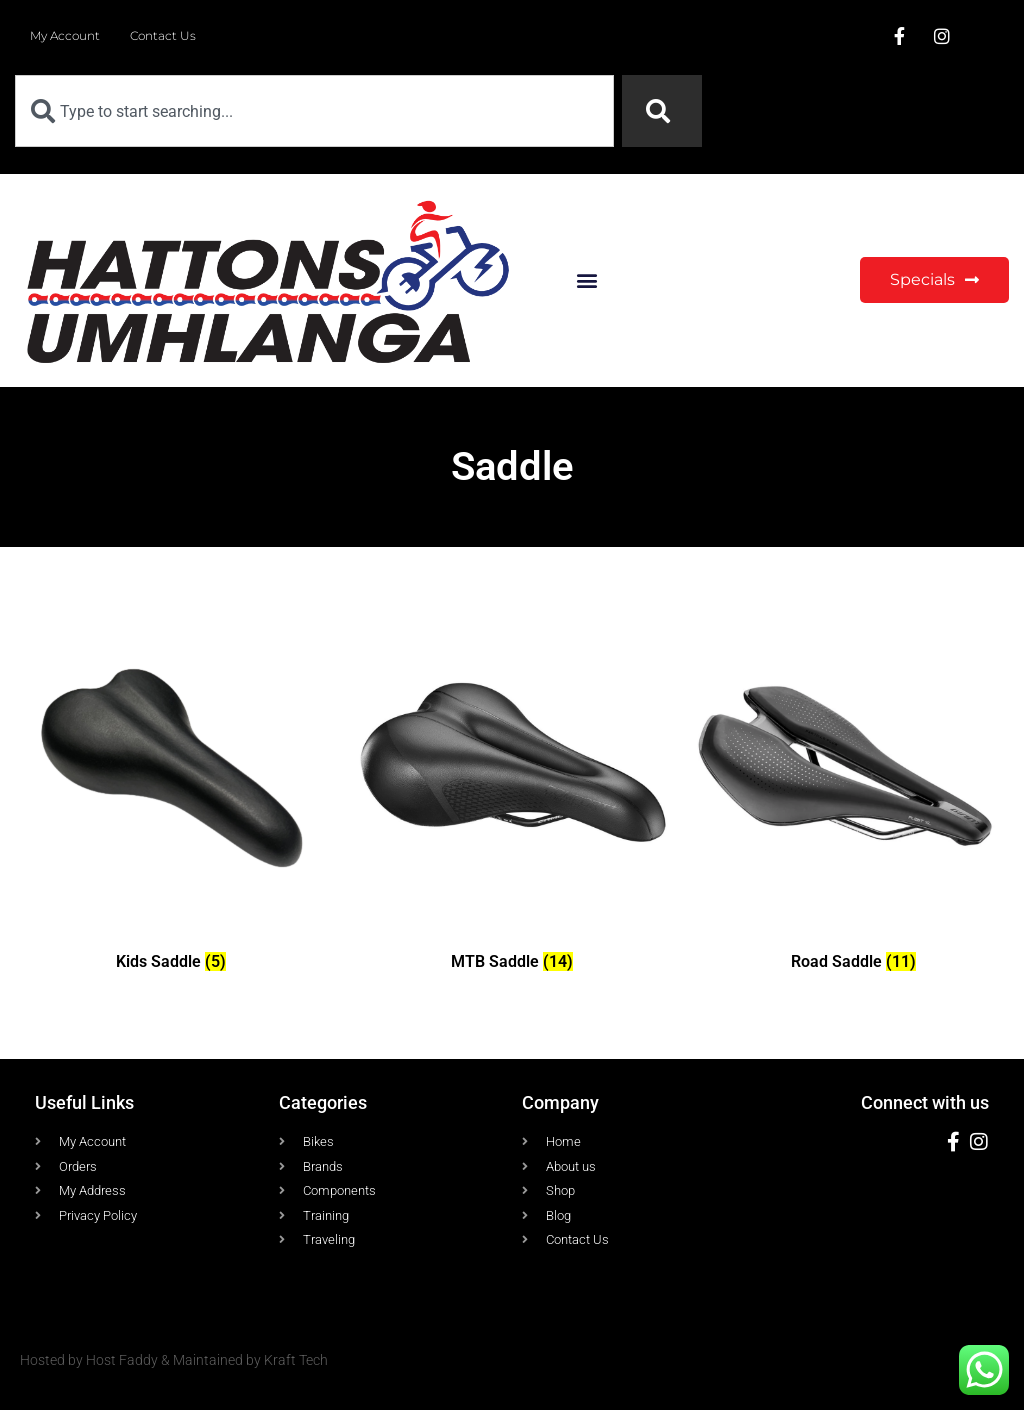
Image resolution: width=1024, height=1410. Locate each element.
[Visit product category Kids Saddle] (170, 793)
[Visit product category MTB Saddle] (511, 793)
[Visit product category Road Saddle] (853, 793)
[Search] (662, 111)
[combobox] (314, 111)
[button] (586, 280)
